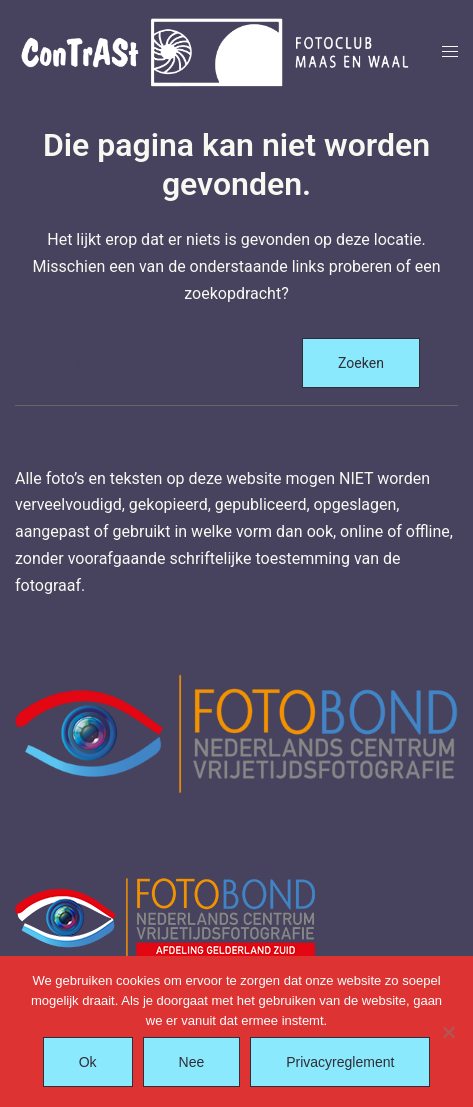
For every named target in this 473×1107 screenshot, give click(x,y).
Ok (88, 1062)
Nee (192, 1062)
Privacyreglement (340, 1062)
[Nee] (448, 1032)
